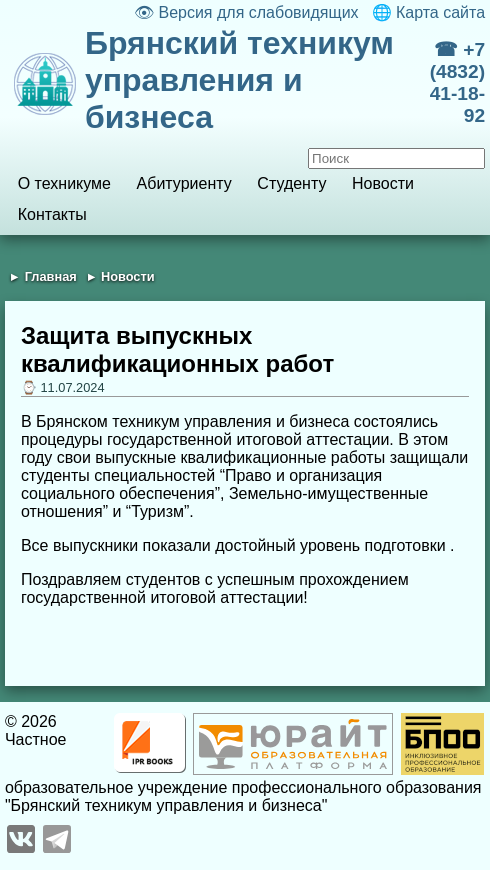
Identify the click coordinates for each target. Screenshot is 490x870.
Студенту (291, 183)
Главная (51, 276)
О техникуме (64, 183)
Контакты (52, 214)
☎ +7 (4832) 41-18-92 (457, 82)
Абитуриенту (184, 183)
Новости (383, 183)
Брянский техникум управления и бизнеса (239, 80)
